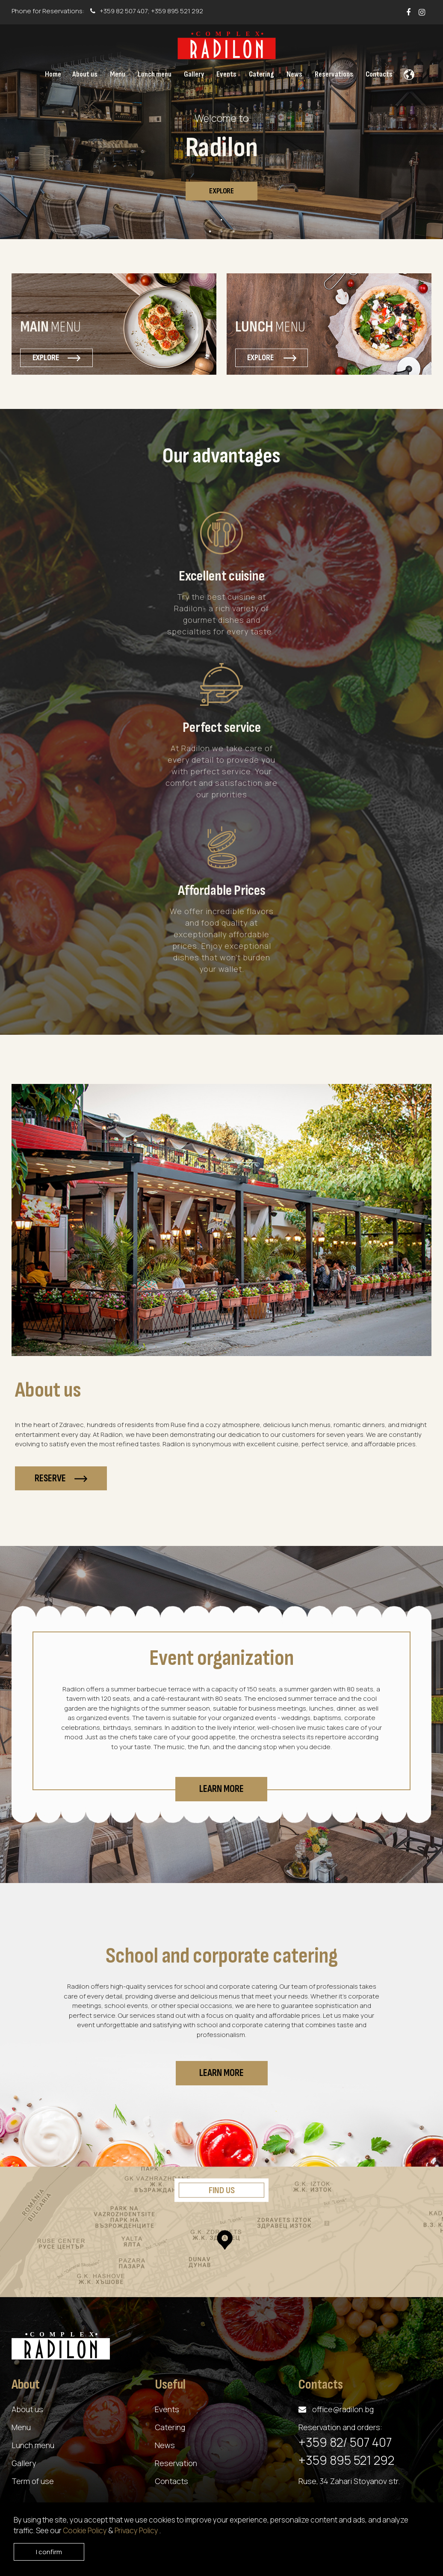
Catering (170, 2427)
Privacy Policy (137, 2530)
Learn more (221, 1789)
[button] (406, 71)
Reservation (176, 2463)
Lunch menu (33, 2445)
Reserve (61, 1478)
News (165, 2445)
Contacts (171, 2481)
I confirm (49, 2551)
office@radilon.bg (343, 2409)
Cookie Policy (85, 2530)
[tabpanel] (221, 131)
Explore (221, 190)
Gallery (24, 2463)
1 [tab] (221, 220)
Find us (222, 2190)
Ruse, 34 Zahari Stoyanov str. (349, 2481)
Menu (21, 2427)
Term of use (33, 2481)
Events (167, 2409)
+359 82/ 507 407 (345, 2442)
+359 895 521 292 (177, 10)
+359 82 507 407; (120, 10)
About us (27, 2409)
